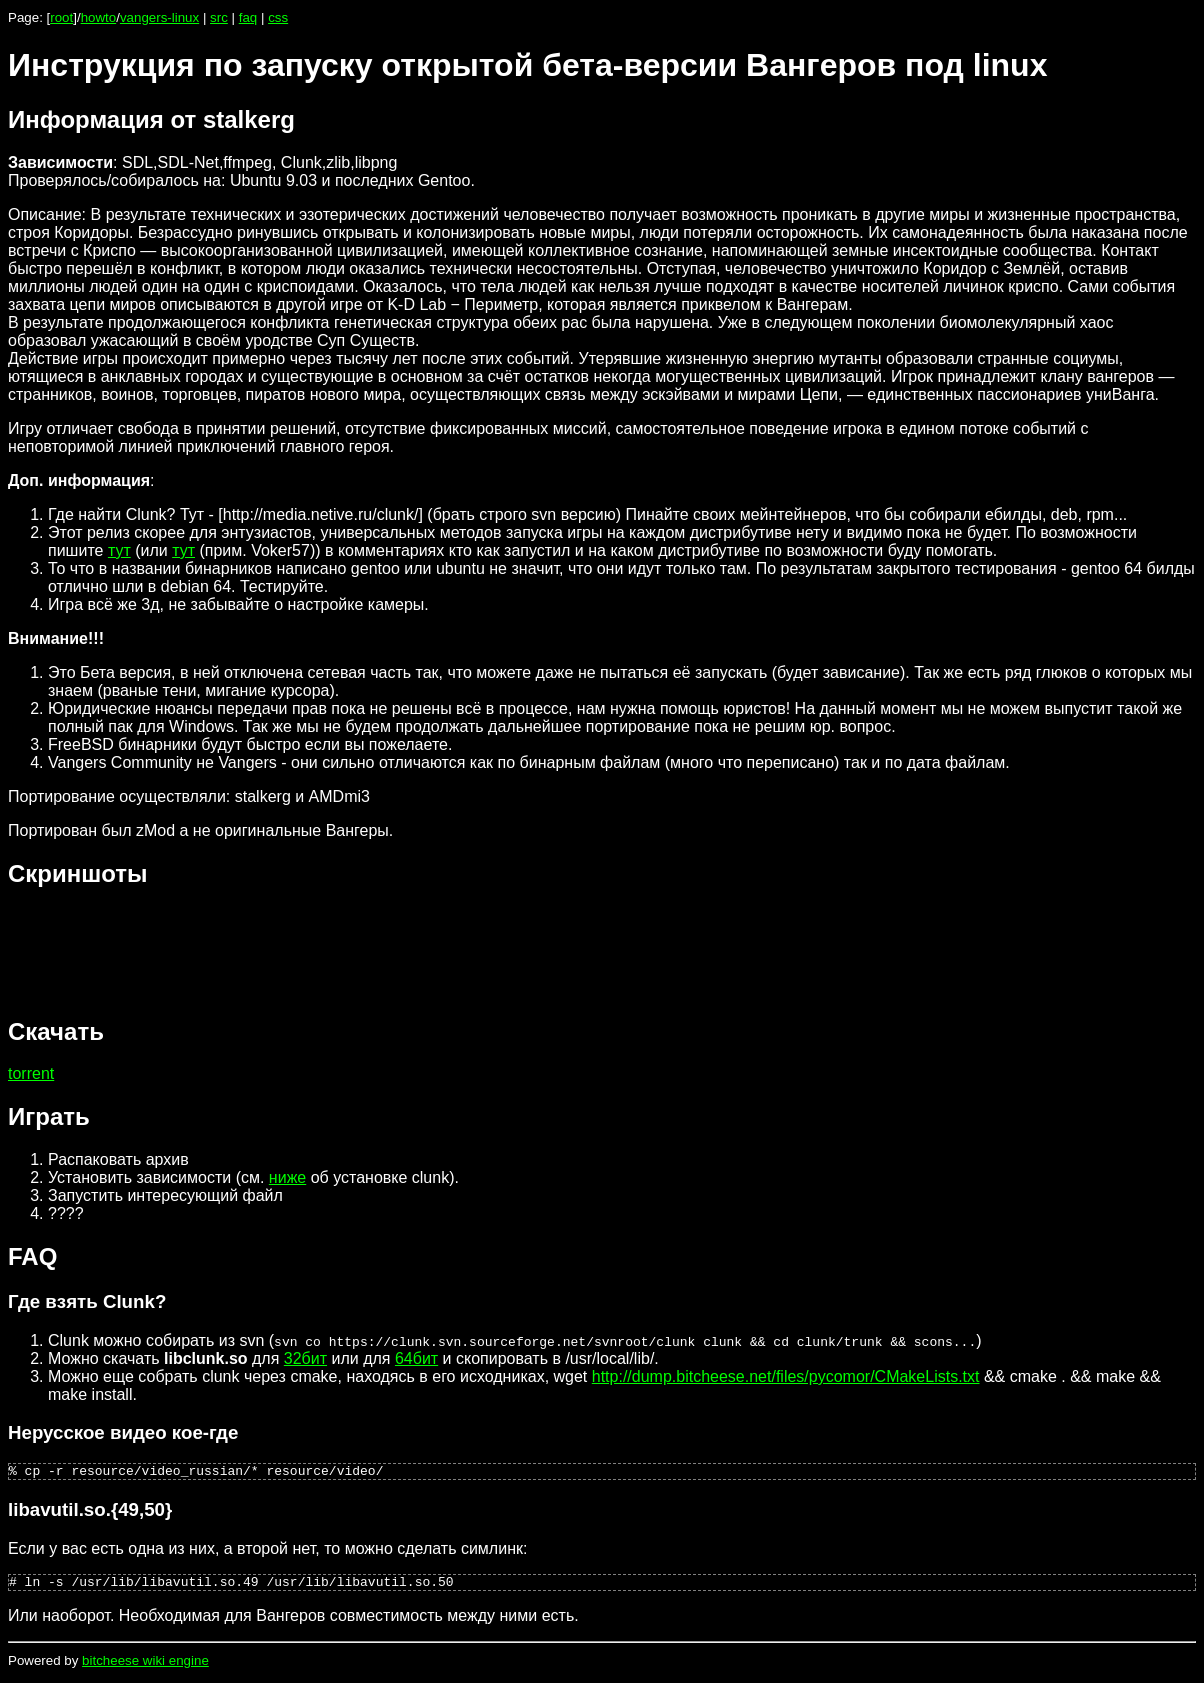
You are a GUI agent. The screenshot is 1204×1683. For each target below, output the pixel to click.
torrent (31, 1073)
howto (99, 17)
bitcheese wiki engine (145, 1666)
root (61, 17)
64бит (416, 1358)
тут (119, 550)
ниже (287, 1177)
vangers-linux (159, 17)
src (219, 17)
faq (248, 17)
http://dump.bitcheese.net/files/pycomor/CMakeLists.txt (786, 1376)
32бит (305, 1358)
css (278, 17)
